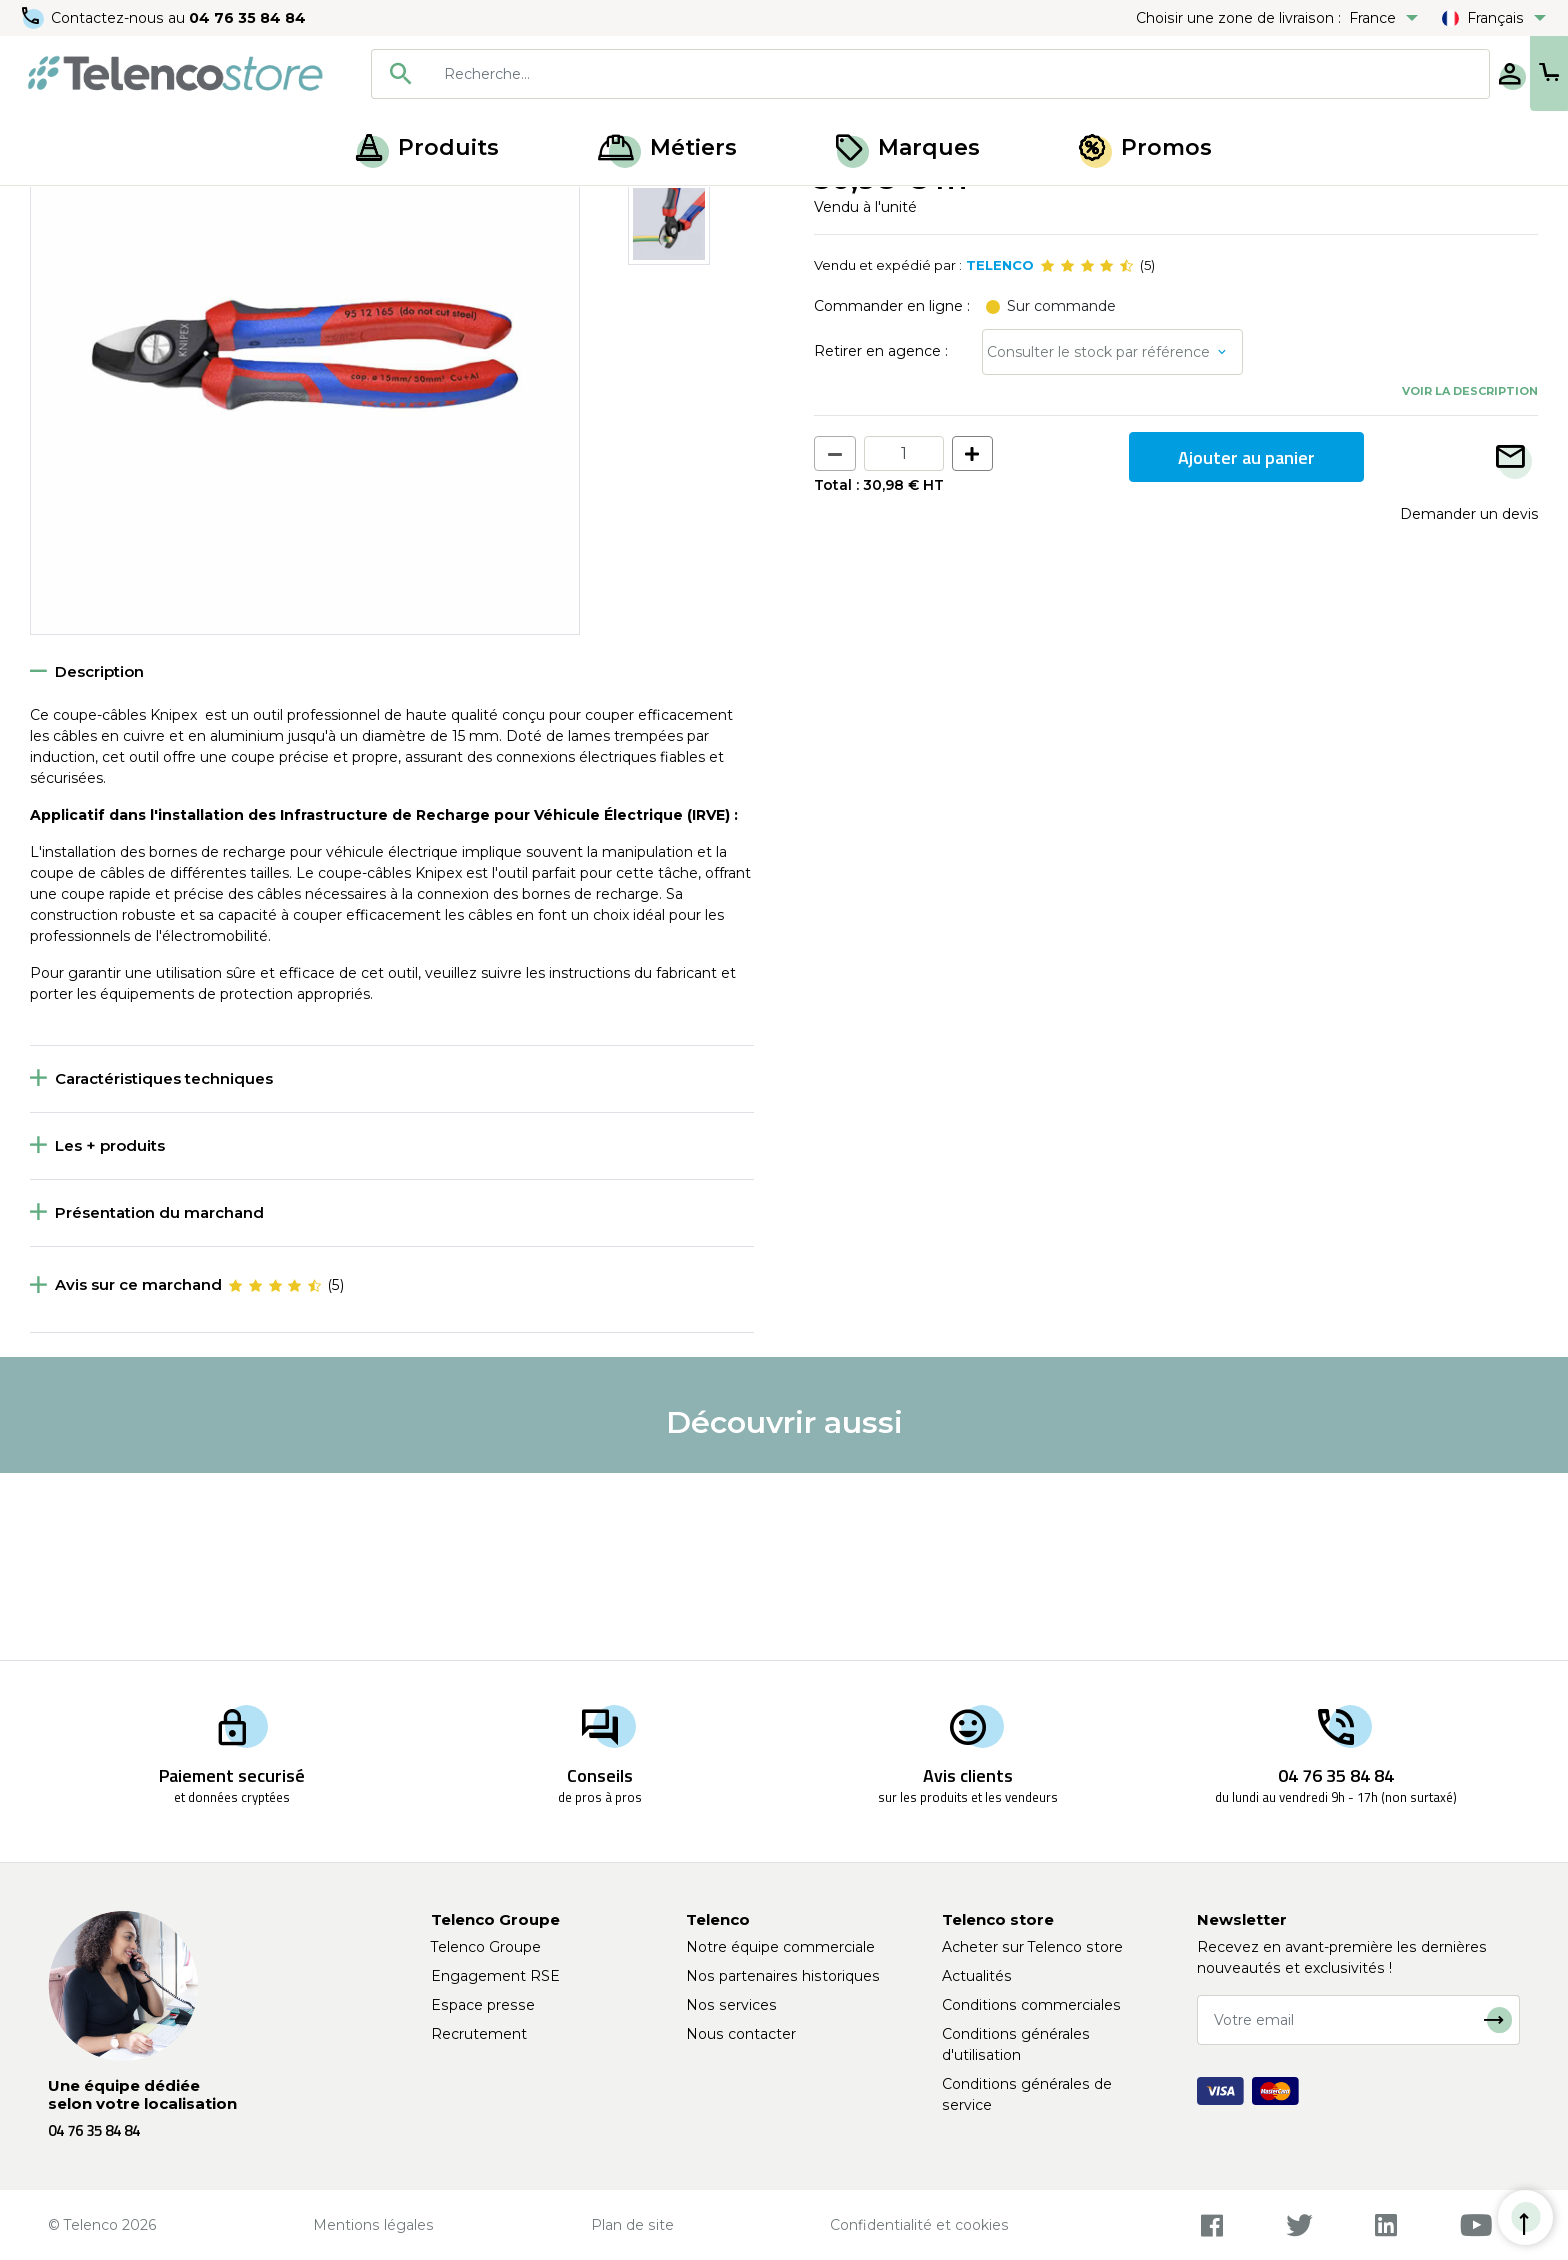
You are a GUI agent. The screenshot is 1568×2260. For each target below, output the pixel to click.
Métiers (667, 147)
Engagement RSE (495, 1976)
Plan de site (632, 2225)
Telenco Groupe (486, 1947)
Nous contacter (741, 2034)
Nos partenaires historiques (783, 1976)
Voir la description (1470, 577)
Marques (908, 147)
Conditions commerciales (1031, 2005)
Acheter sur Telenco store (1032, 1947)
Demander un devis (1469, 700)
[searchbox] (895, 74)
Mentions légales (373, 2225)
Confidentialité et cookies (919, 2225)
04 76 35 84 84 (249, 18)
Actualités (977, 1976)
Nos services (731, 2005)
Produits (427, 147)
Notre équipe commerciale (780, 1947)
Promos (1145, 147)
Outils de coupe (282, 208)
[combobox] (866, 74)
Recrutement (479, 2034)
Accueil (54, 208)
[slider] (1087, 452)
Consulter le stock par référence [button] (1098, 538)
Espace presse (483, 2005)
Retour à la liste (91, 251)
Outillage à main (154, 208)
